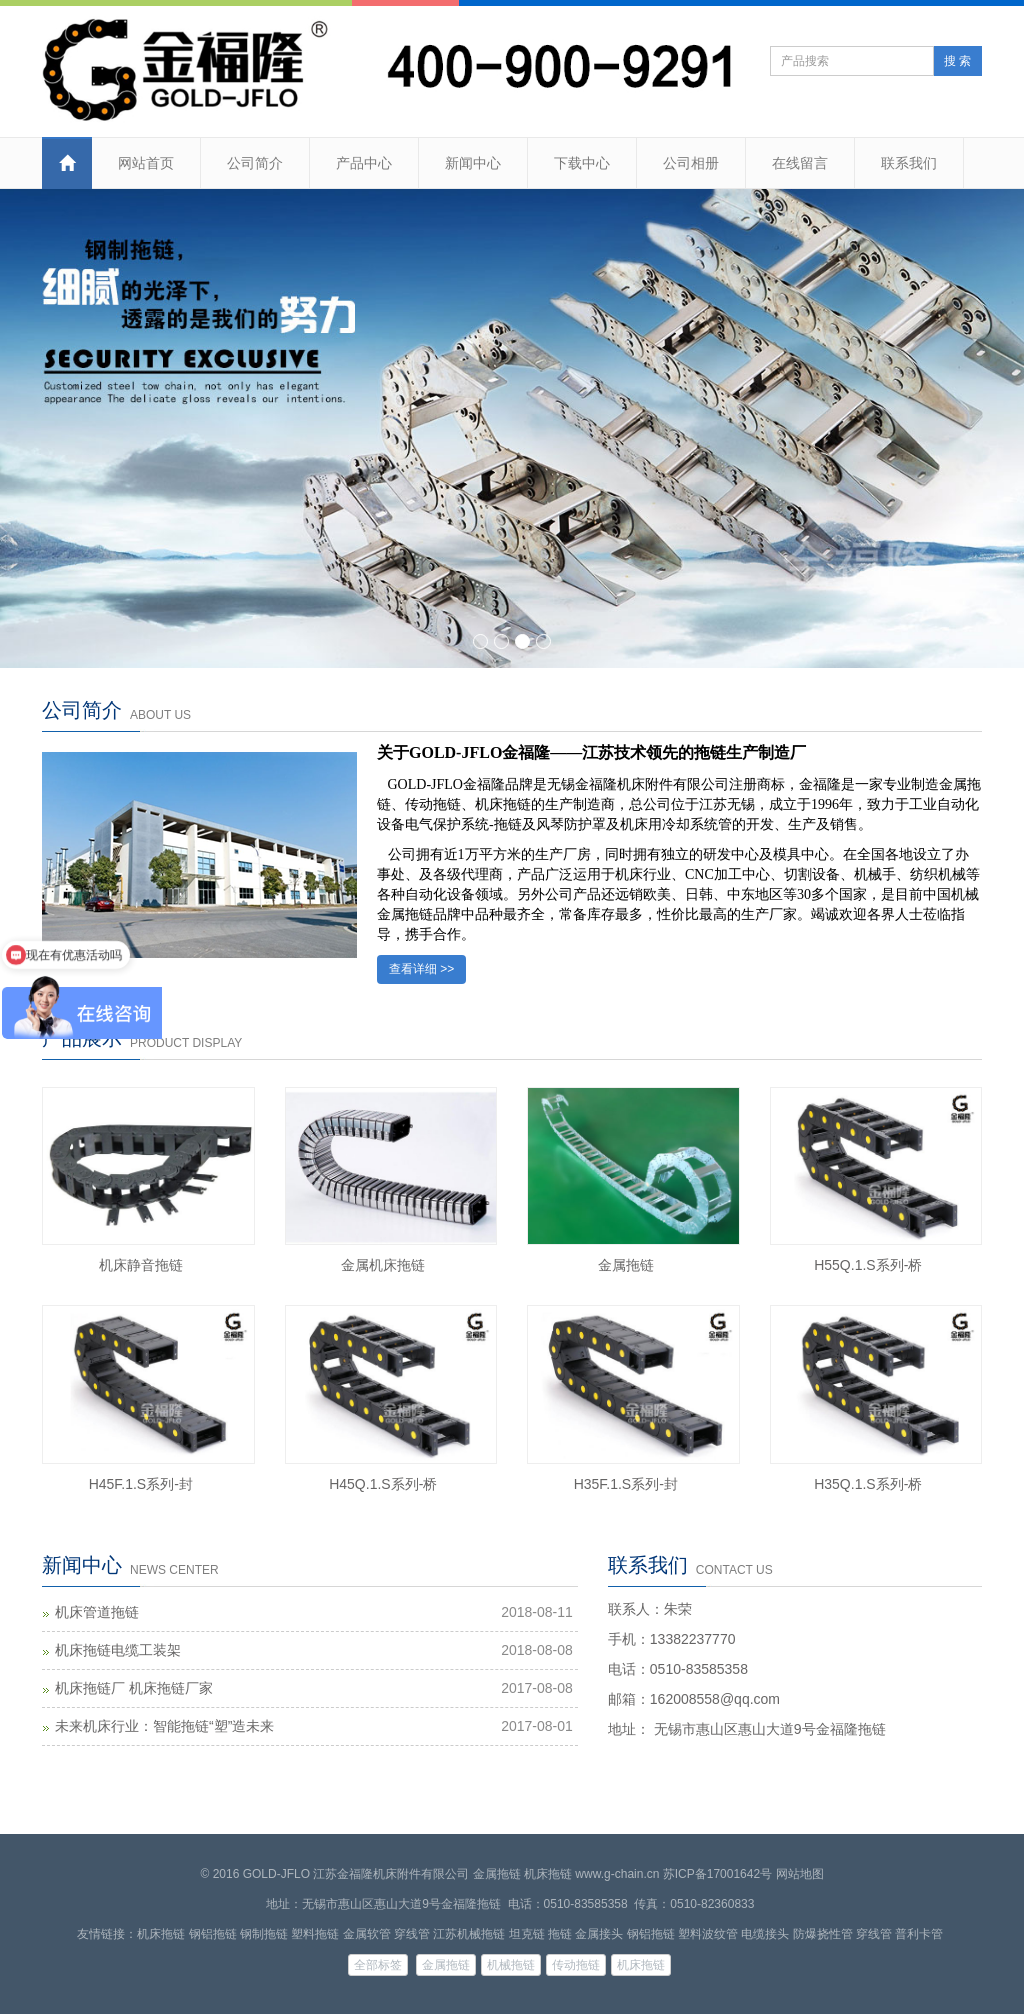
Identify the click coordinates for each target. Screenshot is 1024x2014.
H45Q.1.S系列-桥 (383, 1484)
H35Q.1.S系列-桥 (868, 1484)
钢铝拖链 (213, 1934)
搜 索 (957, 61)
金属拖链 (626, 1265)
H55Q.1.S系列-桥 (868, 1265)
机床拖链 (161, 1934)
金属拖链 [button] (446, 1965)
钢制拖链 (264, 1934)
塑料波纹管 (708, 1934)
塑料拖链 (315, 1934)
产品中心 (364, 163)
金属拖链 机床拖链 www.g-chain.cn (566, 1874)
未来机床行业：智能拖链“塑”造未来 (164, 1726)
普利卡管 (919, 1934)
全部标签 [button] (378, 1965)
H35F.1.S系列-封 (626, 1484)
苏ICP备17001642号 (717, 1874)
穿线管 (412, 1934)
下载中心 (582, 163)
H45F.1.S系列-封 (141, 1484)
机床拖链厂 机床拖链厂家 (134, 1688)
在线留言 (800, 163)
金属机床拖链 (383, 1265)
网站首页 (146, 163)
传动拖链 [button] (576, 1965)
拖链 (560, 1934)
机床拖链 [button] (641, 1965)
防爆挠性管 (823, 1934)
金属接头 (599, 1934)
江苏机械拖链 (469, 1934)
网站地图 (800, 1874)
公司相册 (691, 163)
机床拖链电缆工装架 (118, 1650)
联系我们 (909, 163)
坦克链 (527, 1934)
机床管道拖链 (97, 1612)
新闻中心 (473, 163)
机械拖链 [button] (511, 1965)
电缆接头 (765, 1934)
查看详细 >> (421, 969)
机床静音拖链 (141, 1265)
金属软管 (367, 1934)
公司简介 (255, 163)
